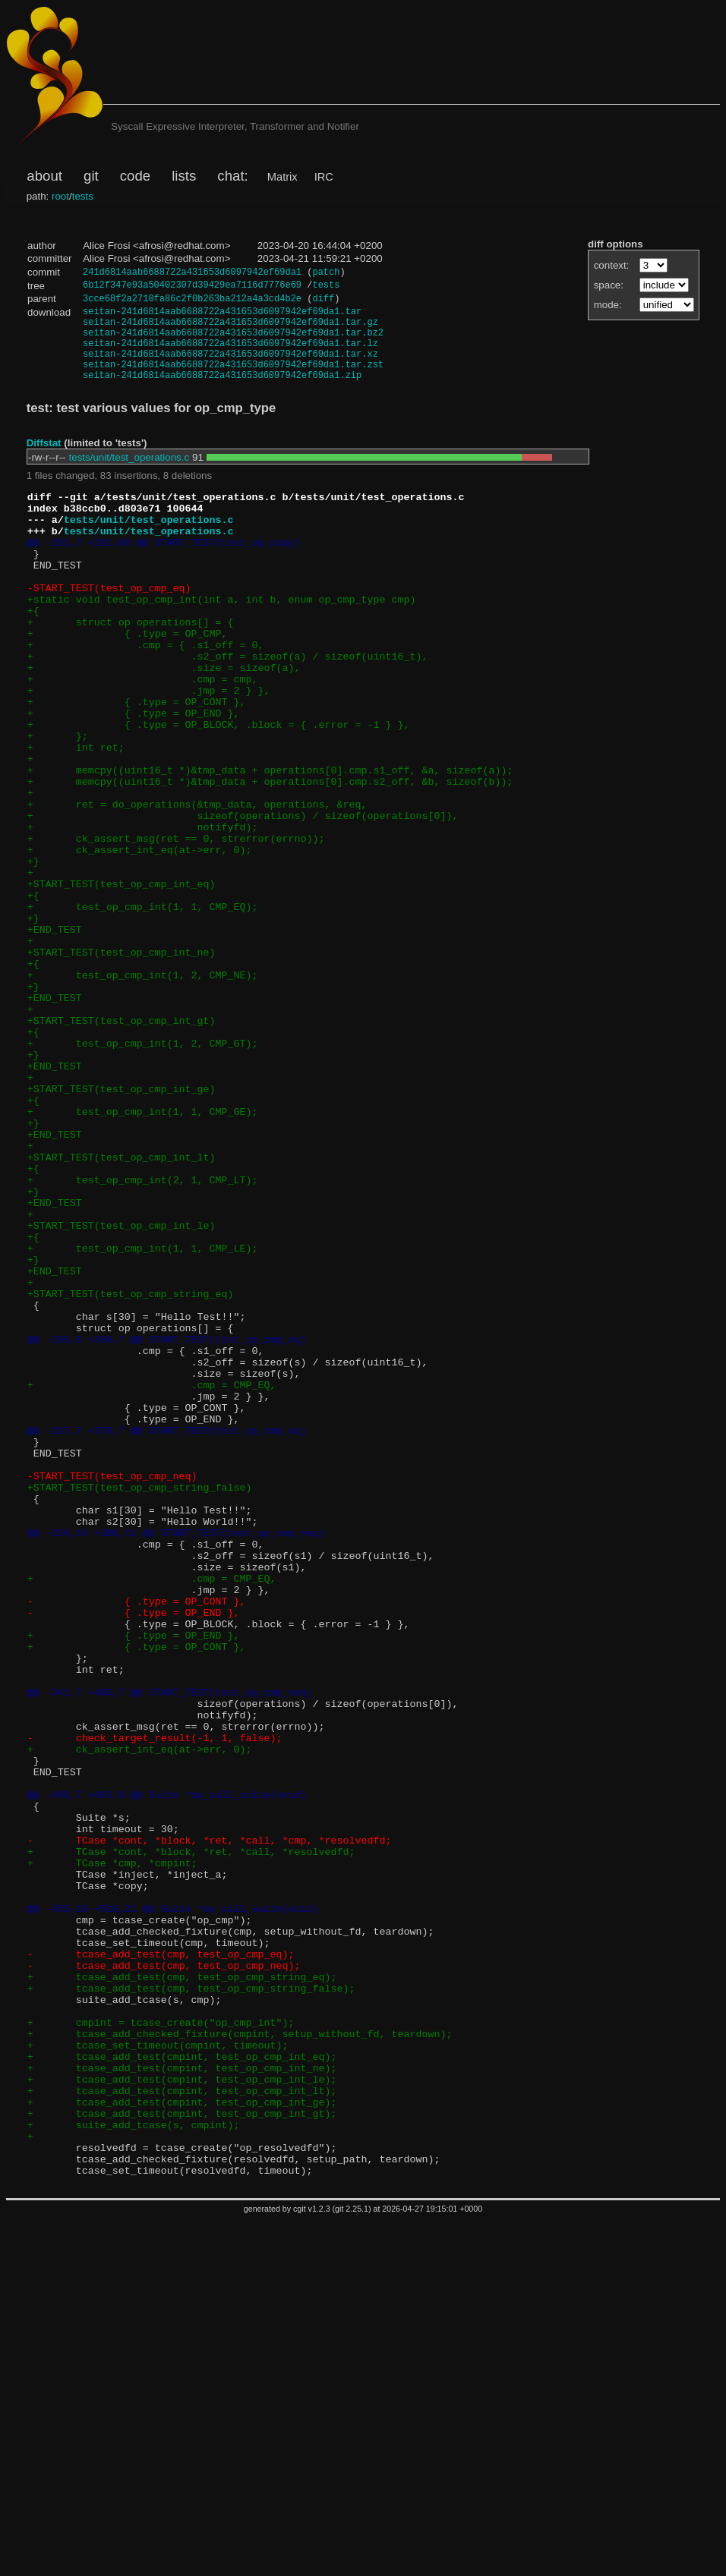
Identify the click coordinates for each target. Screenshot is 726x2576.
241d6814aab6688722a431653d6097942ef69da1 (192, 272)
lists (184, 176)
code (135, 176)
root (60, 196)
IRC (323, 177)
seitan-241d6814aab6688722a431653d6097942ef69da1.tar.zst (233, 381)
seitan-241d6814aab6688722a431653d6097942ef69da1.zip (222, 394)
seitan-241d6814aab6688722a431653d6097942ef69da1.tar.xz (230, 368)
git (91, 176)
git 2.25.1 (351, 2565)
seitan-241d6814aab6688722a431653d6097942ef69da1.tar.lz (230, 355)
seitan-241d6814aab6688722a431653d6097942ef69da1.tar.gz (230, 329)
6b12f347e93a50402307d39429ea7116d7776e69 (192, 287)
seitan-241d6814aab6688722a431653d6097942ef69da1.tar (222, 316)
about (44, 176)
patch (325, 272)
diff (323, 302)
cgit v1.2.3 (311, 2565)
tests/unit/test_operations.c (129, 477)
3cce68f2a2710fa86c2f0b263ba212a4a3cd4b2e (192, 302)
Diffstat (44, 463)
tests (82, 196)
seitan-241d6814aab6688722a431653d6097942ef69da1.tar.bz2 (233, 342)
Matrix (282, 177)
